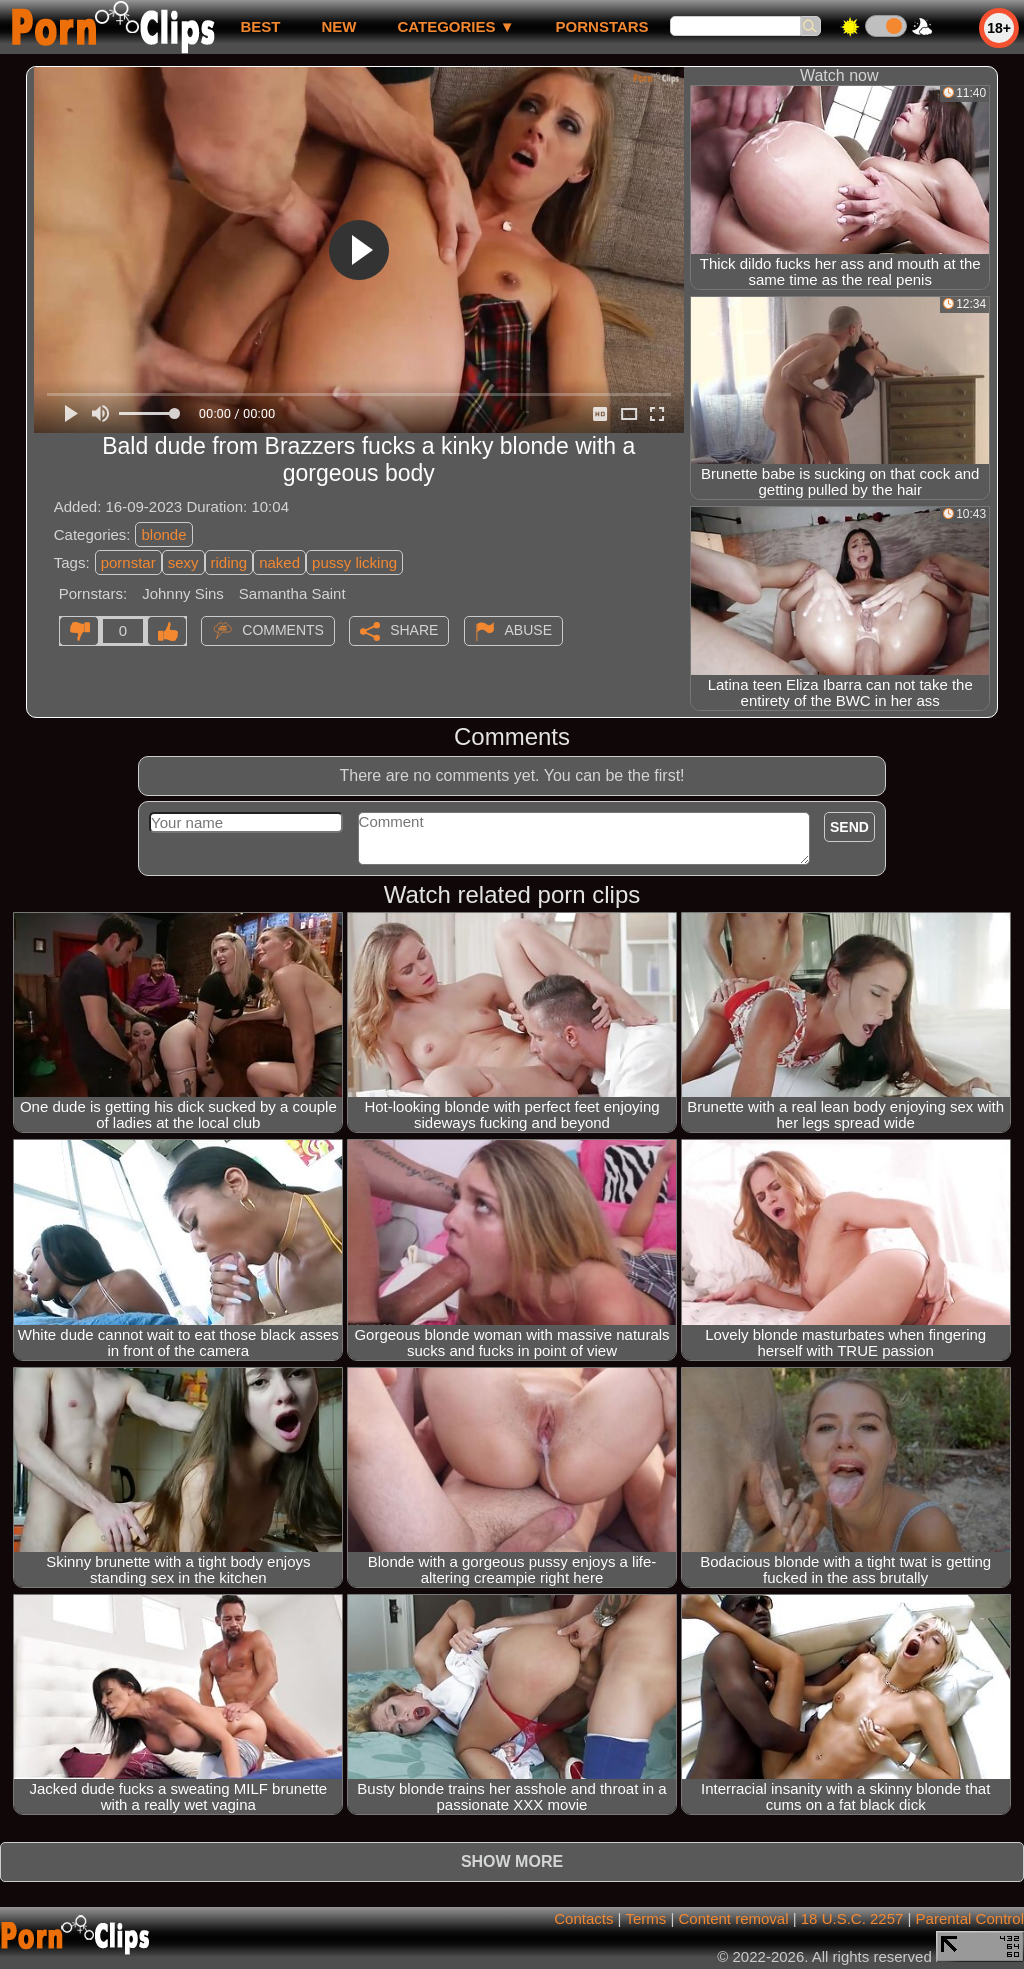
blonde (163, 534)
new (338, 26)
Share (414, 630)
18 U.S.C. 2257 (852, 1918)
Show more (512, 1861)
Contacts (583, 1918)
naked (279, 562)
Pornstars (602, 26)
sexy (183, 562)
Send (849, 827)
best (260, 26)
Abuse (528, 630)
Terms (645, 1918)
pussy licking (354, 562)
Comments (283, 630)
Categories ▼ (455, 26)
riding (229, 562)
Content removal (733, 1918)
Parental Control (970, 1918)
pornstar (128, 562)
